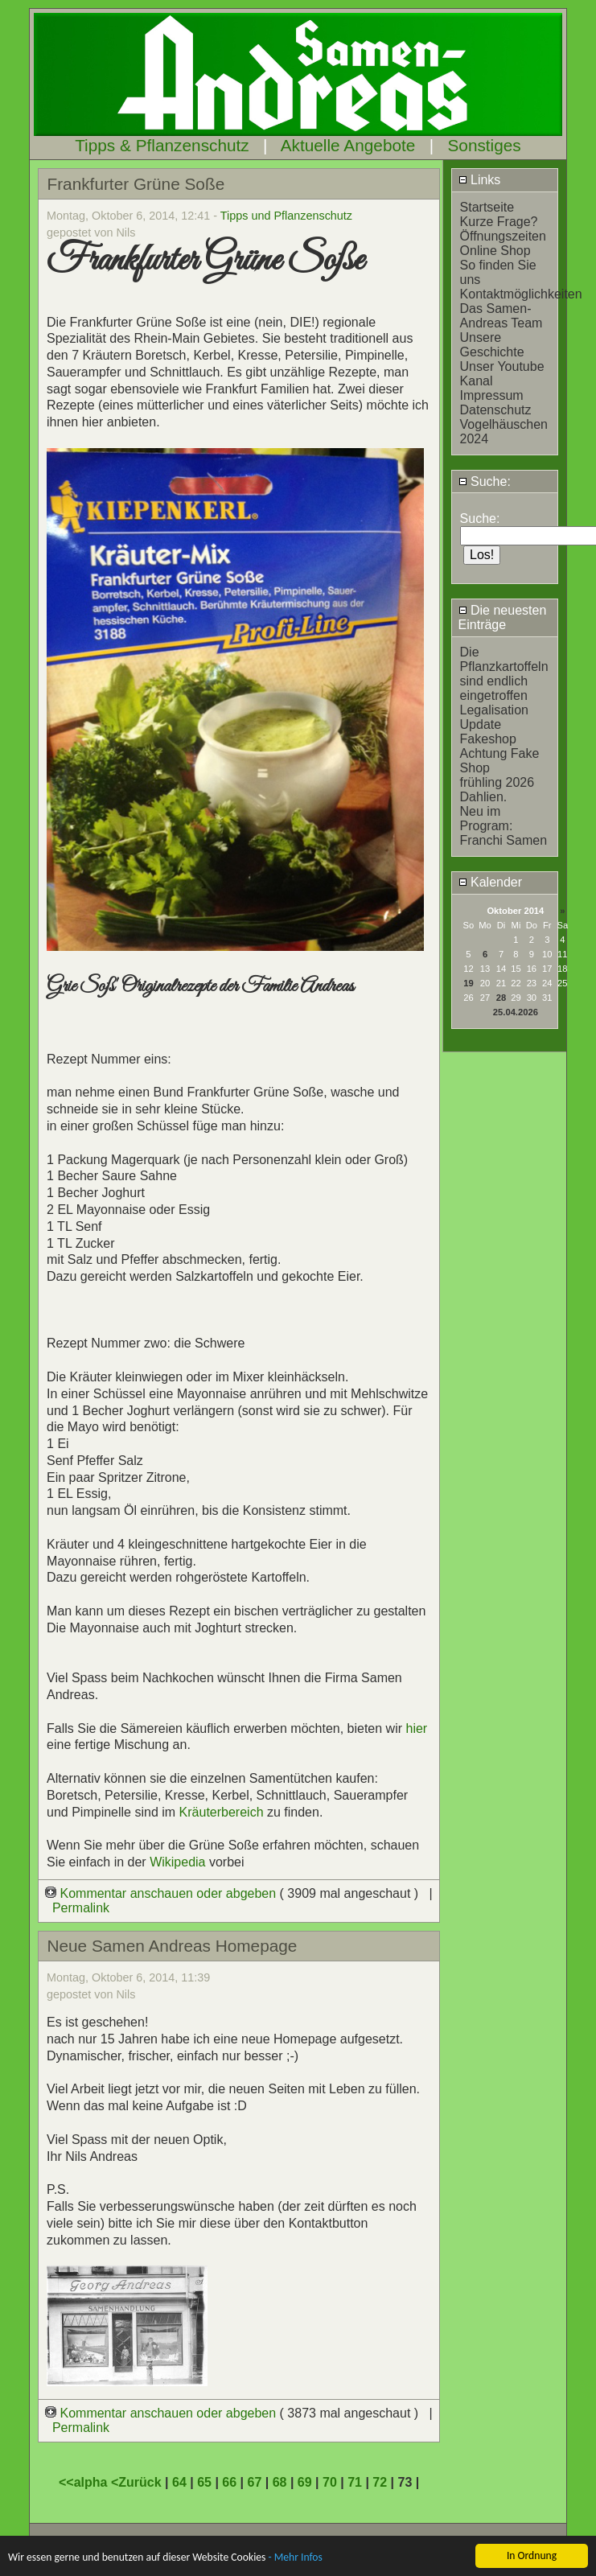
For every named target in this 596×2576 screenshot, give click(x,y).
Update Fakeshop (488, 732)
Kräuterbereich (221, 1812)
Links (479, 180)
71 (354, 2482)
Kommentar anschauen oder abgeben (162, 1893)
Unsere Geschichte (492, 345)
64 (179, 2482)
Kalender (490, 882)
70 (330, 2482)
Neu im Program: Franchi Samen (504, 825)
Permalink (80, 1908)
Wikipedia (179, 1862)
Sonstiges (483, 145)
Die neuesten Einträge (502, 617)
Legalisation (494, 710)
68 (280, 2482)
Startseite (487, 207)
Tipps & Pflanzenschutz (162, 145)
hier (416, 1728)
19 (468, 983)
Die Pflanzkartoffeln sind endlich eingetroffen (504, 673)
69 (305, 2482)
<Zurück (138, 2482)
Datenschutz (496, 410)
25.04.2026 (515, 1012)
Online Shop (495, 250)
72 (379, 2482)
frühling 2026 (497, 782)
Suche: (484, 481)
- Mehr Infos (295, 2559)
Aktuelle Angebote (348, 145)
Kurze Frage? (499, 221)
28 (501, 997)
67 (255, 2482)
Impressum (492, 395)
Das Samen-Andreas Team (501, 316)
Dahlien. (484, 797)
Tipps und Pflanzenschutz (286, 215)
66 (229, 2482)
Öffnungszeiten (503, 236)
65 (204, 2482)
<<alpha (85, 2482)
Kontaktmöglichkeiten (521, 294)
